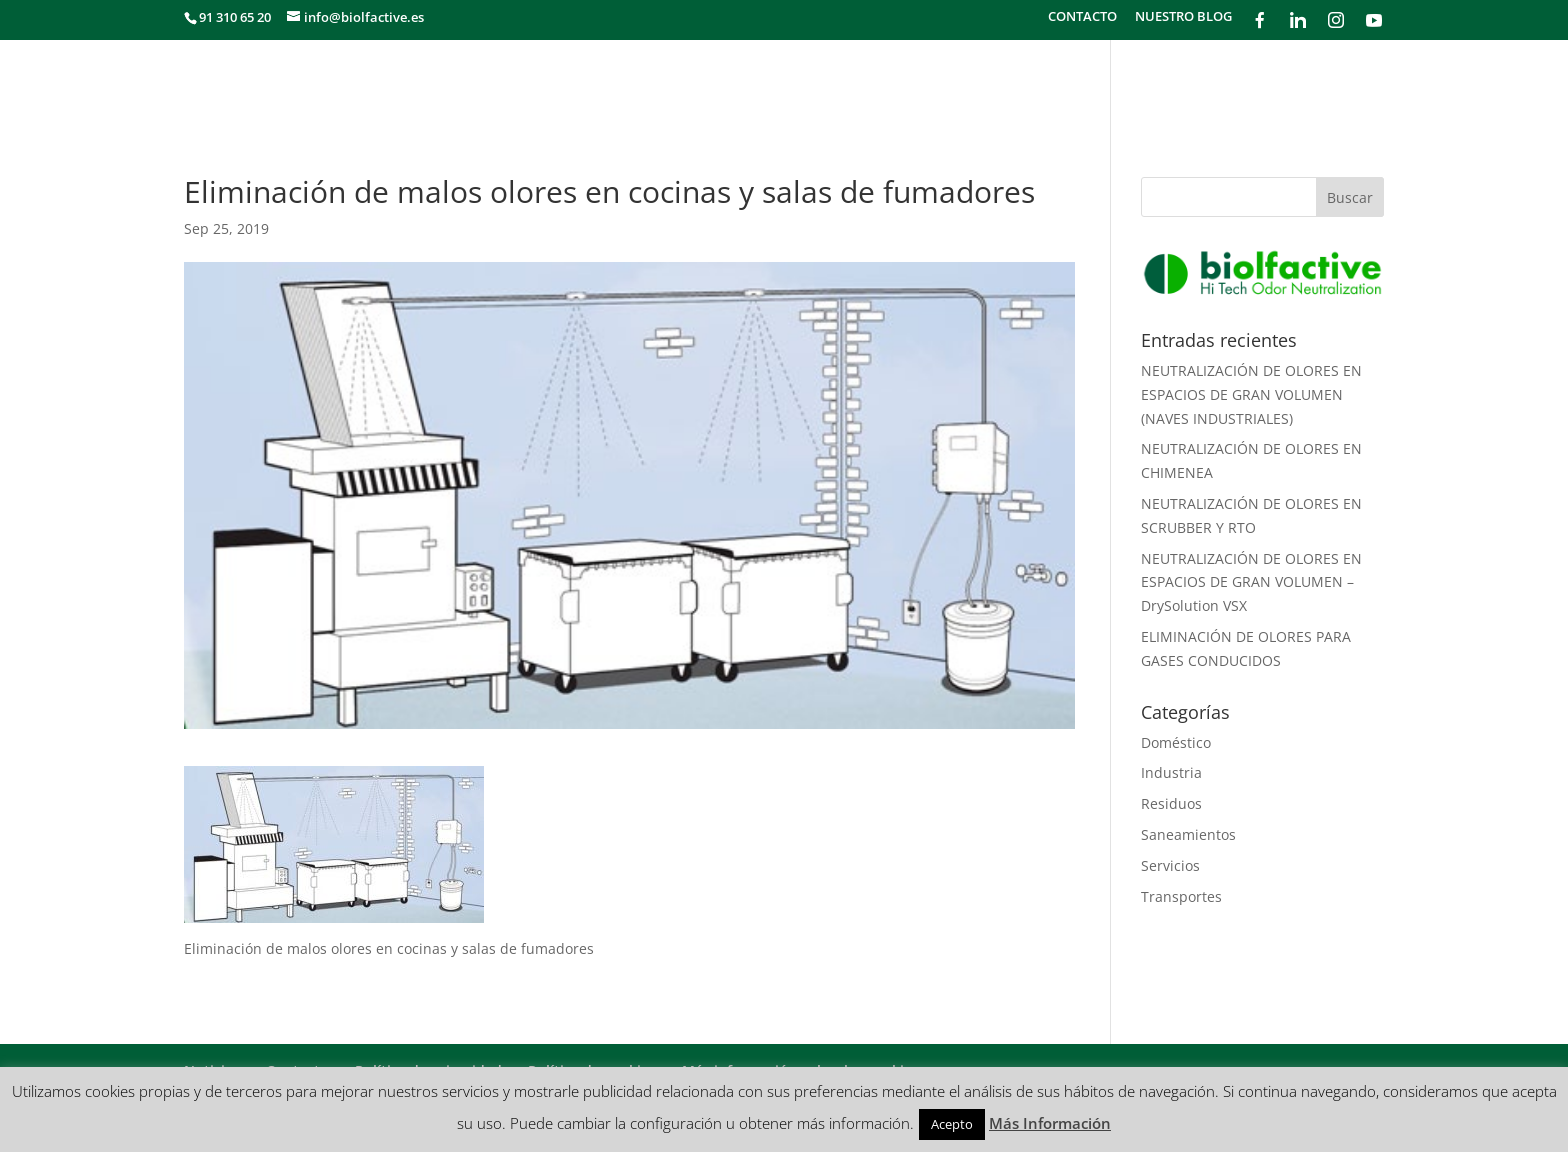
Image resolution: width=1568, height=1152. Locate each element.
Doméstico (1176, 742)
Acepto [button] (952, 1124)
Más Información (1050, 1123)
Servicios (1170, 865)
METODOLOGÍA (1039, 81)
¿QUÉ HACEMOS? (799, 81)
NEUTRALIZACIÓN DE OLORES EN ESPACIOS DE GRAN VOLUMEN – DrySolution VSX (1251, 582)
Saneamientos (1188, 834)
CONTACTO (1082, 17)
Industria (1171, 772)
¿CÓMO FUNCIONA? (1194, 81)
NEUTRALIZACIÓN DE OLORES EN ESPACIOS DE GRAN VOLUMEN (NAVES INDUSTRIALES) (1251, 394)
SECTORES (922, 81)
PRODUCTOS (1338, 81)
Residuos (1171, 803)
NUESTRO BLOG (1183, 17)
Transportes (1181, 896)
